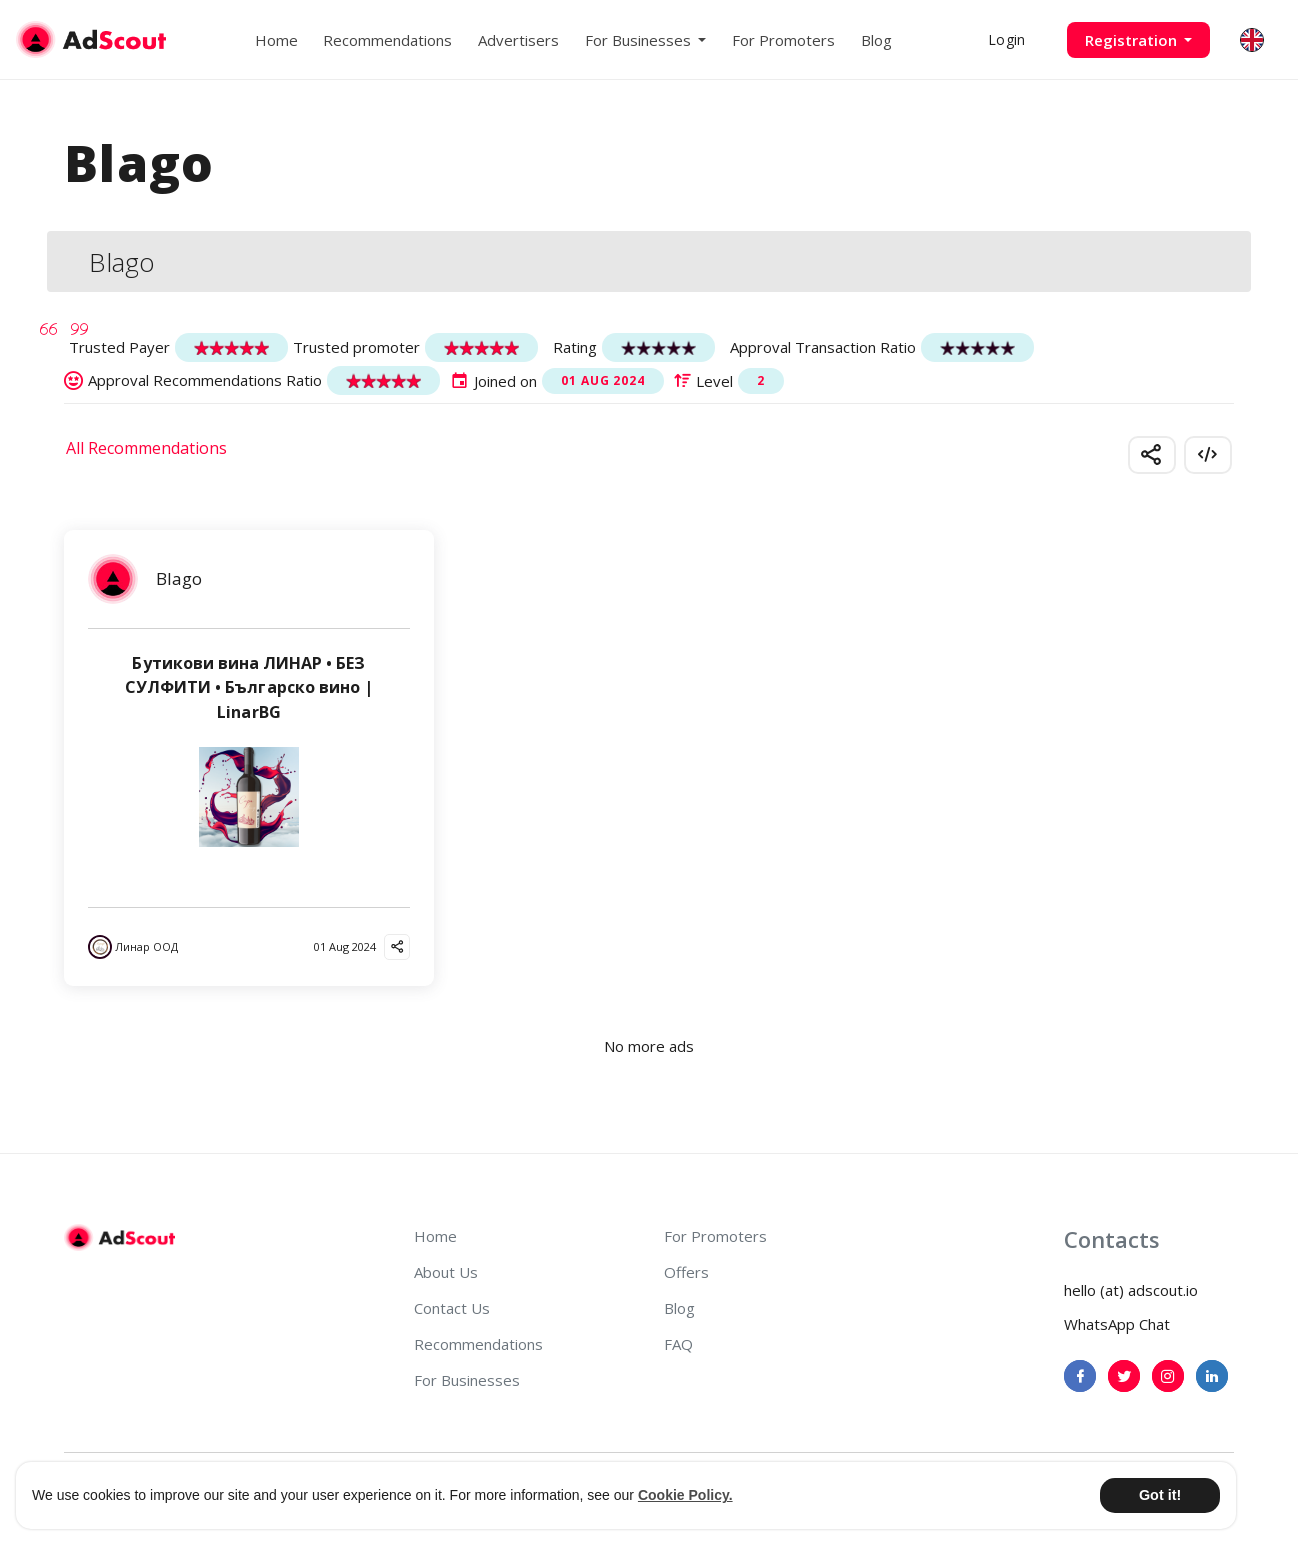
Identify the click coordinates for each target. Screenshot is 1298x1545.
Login (1006, 39)
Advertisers (518, 40)
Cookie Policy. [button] (685, 1495)
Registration (1133, 40)
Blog (876, 40)
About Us (446, 1272)
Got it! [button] (1160, 1495)
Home (276, 40)
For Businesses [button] (640, 40)
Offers (686, 1272)
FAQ (678, 1344)
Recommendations (387, 40)
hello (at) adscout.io (1131, 1290)
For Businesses (467, 1380)
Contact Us (452, 1308)
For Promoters (783, 40)
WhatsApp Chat (1117, 1324)
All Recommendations (146, 448)
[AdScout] (119, 1238)
